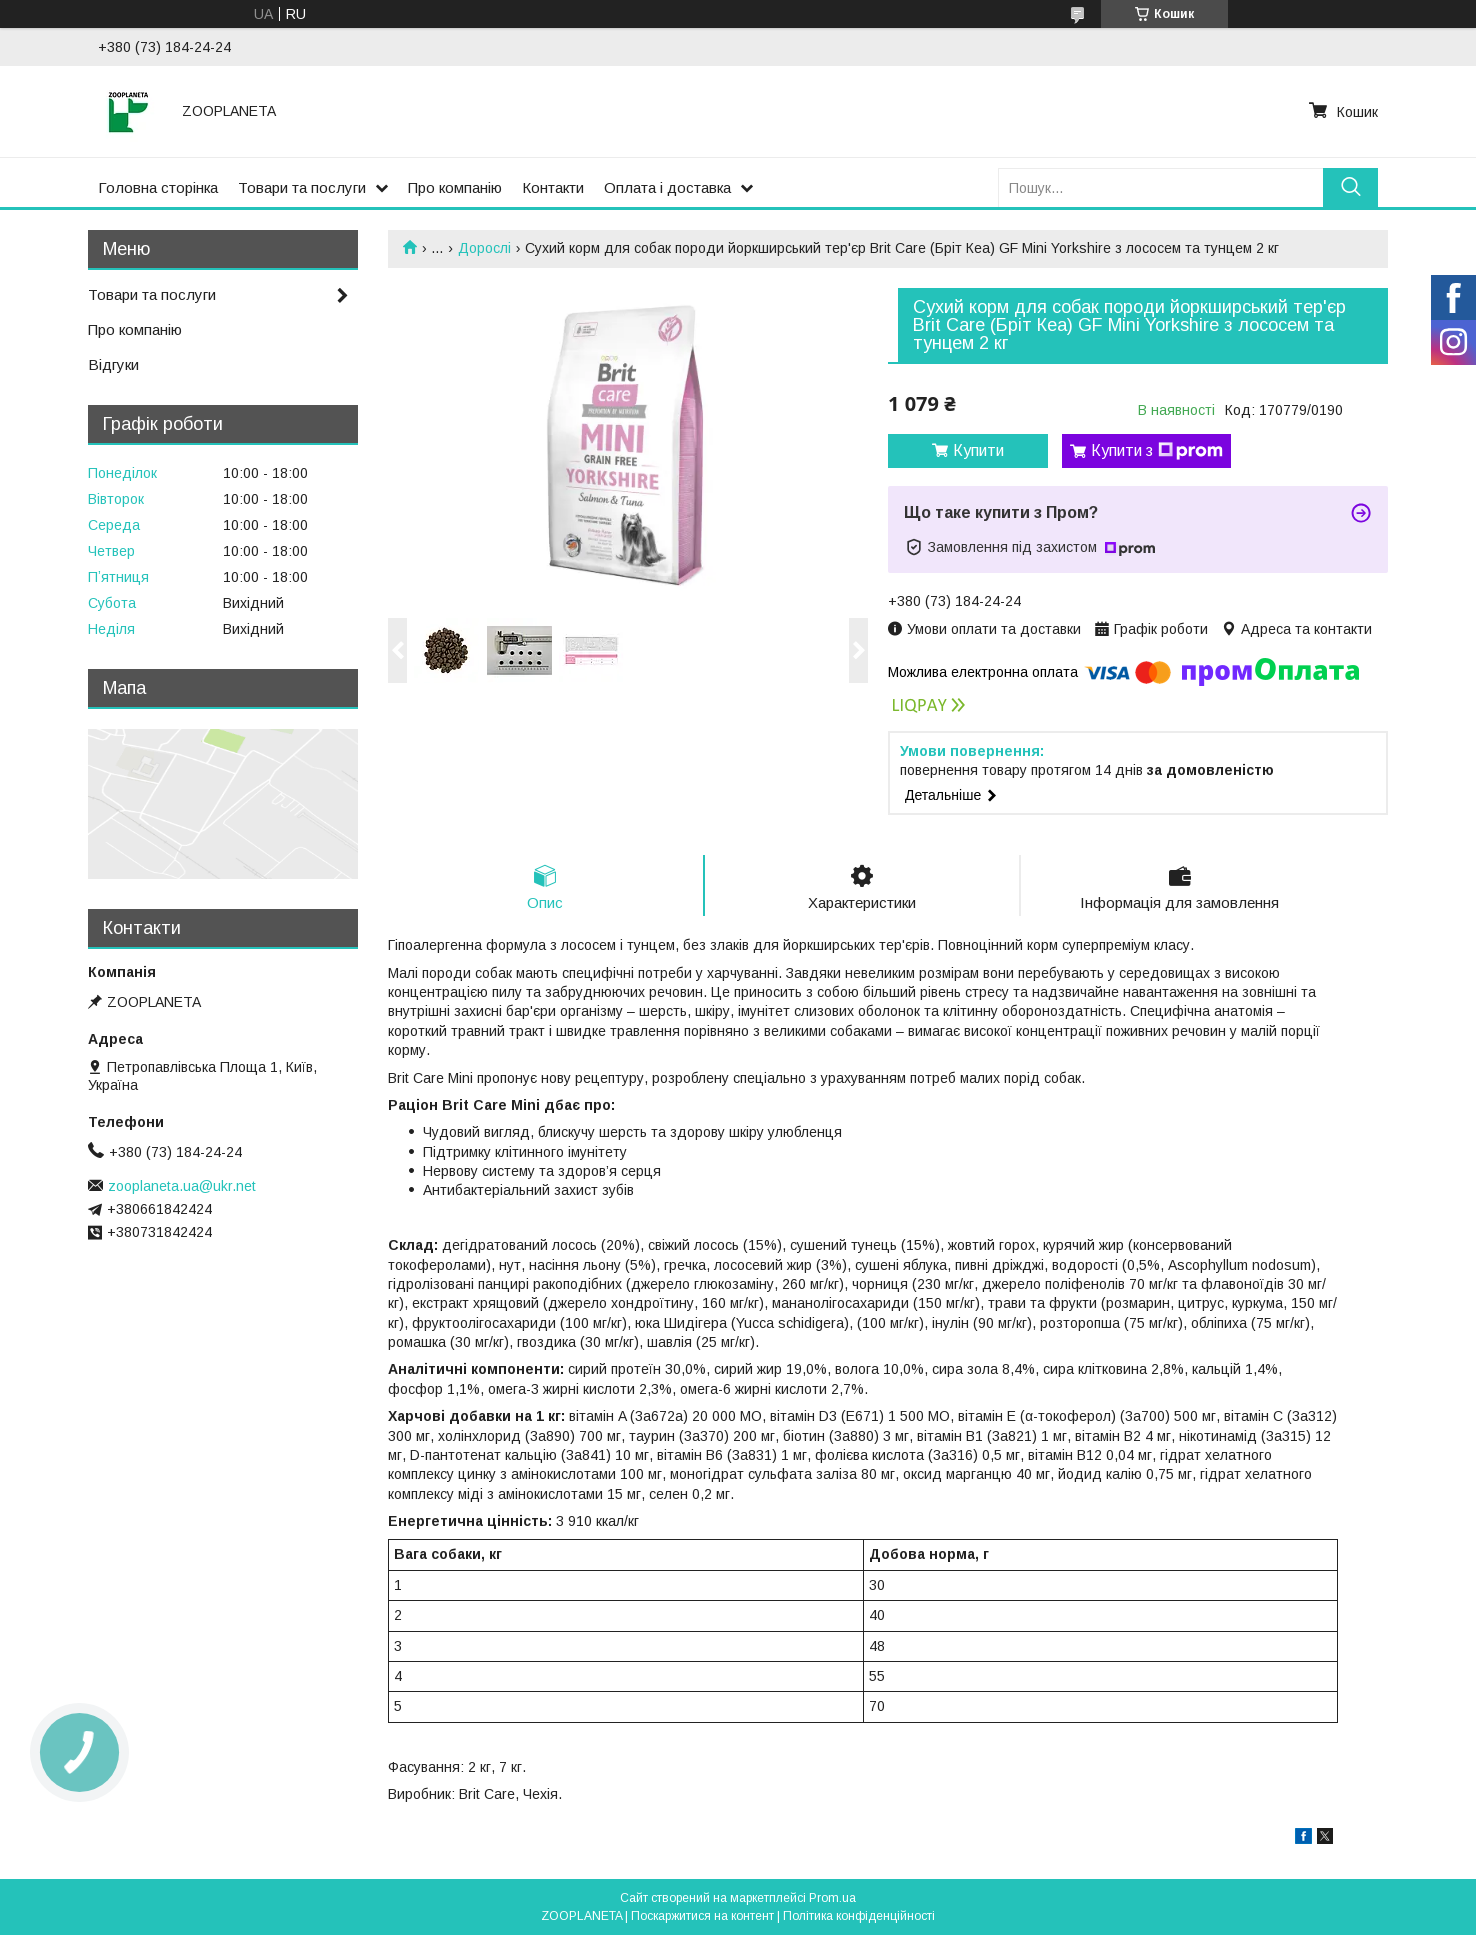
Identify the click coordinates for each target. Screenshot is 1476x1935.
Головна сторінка (158, 187)
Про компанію (455, 187)
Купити (978, 450)
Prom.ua (832, 1898)
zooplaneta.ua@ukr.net (182, 1186)
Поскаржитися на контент (702, 1916)
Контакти (553, 187)
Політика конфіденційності (859, 1916)
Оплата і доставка (667, 187)
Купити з (1157, 451)
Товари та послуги (302, 187)
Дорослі (484, 248)
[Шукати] (1350, 187)
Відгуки (113, 364)
